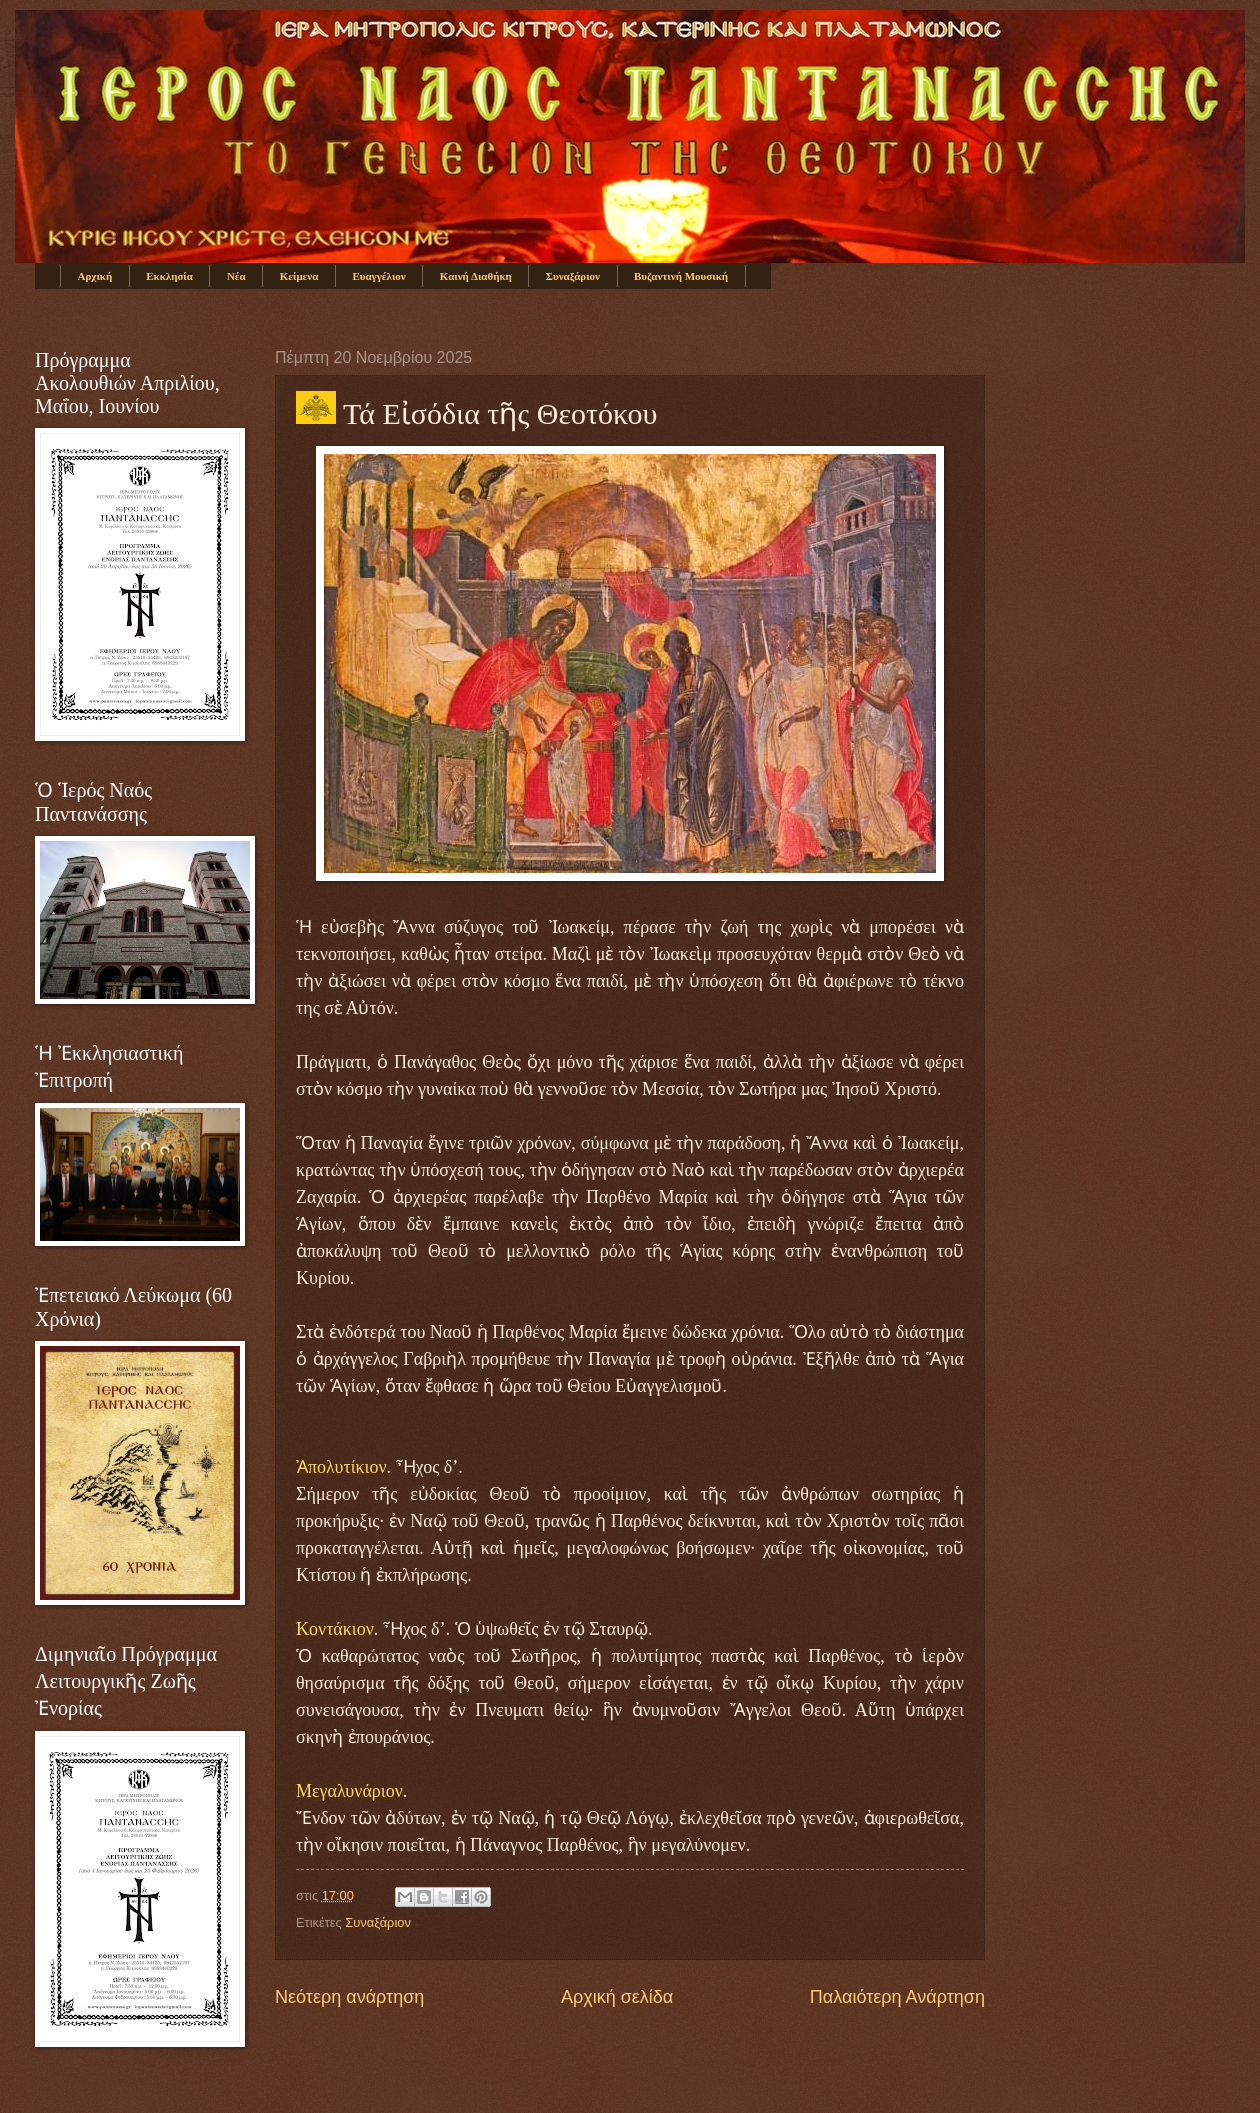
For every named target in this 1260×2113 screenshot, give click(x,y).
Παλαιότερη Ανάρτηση (897, 1997)
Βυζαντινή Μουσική (681, 276)
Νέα (236, 276)
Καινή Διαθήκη (476, 276)
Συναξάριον (573, 276)
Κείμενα (299, 276)
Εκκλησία (169, 276)
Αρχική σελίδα (617, 1997)
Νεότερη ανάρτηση (349, 1997)
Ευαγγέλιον (378, 276)
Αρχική (95, 276)
